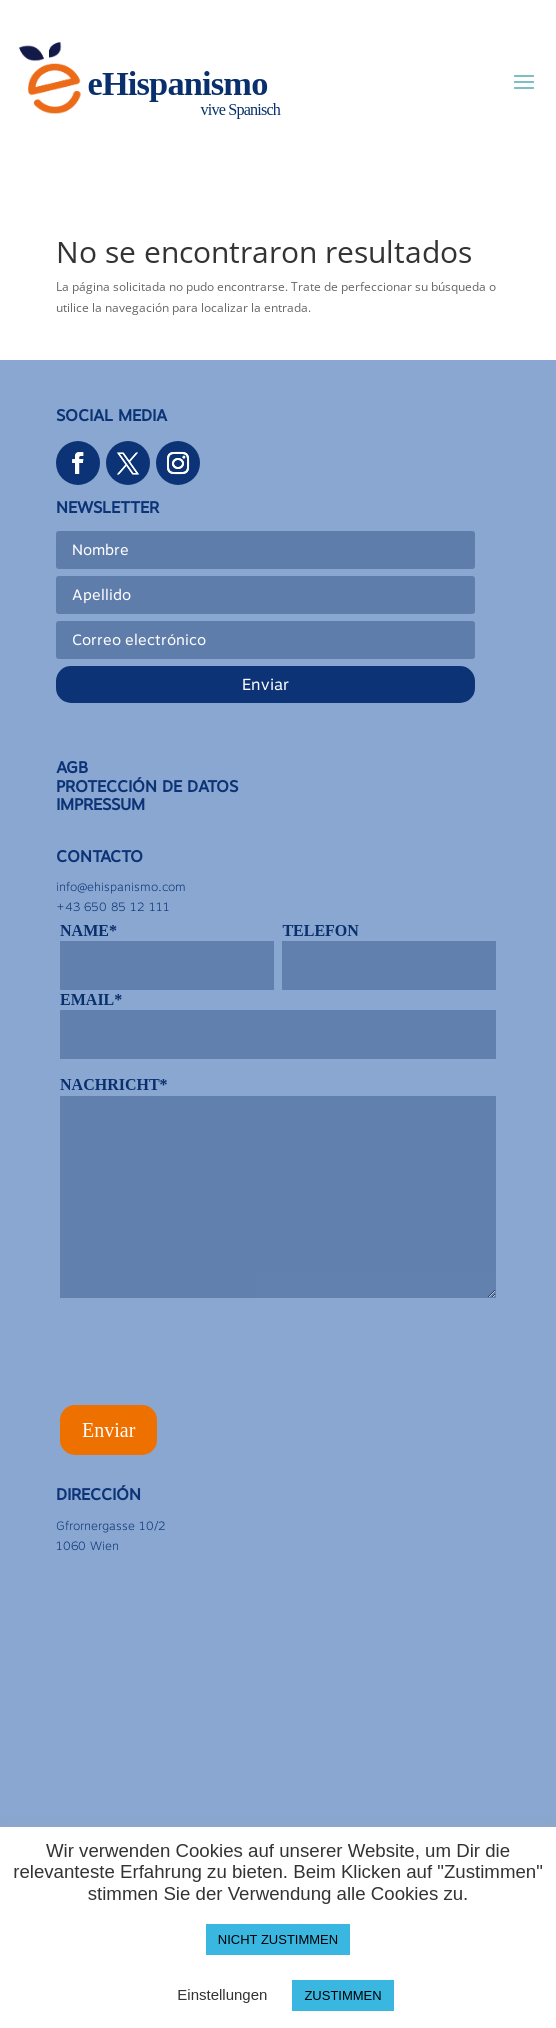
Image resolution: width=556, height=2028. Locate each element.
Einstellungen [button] (222, 1994)
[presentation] (212, 1358)
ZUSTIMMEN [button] (342, 1995)
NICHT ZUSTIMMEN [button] (278, 1939)
